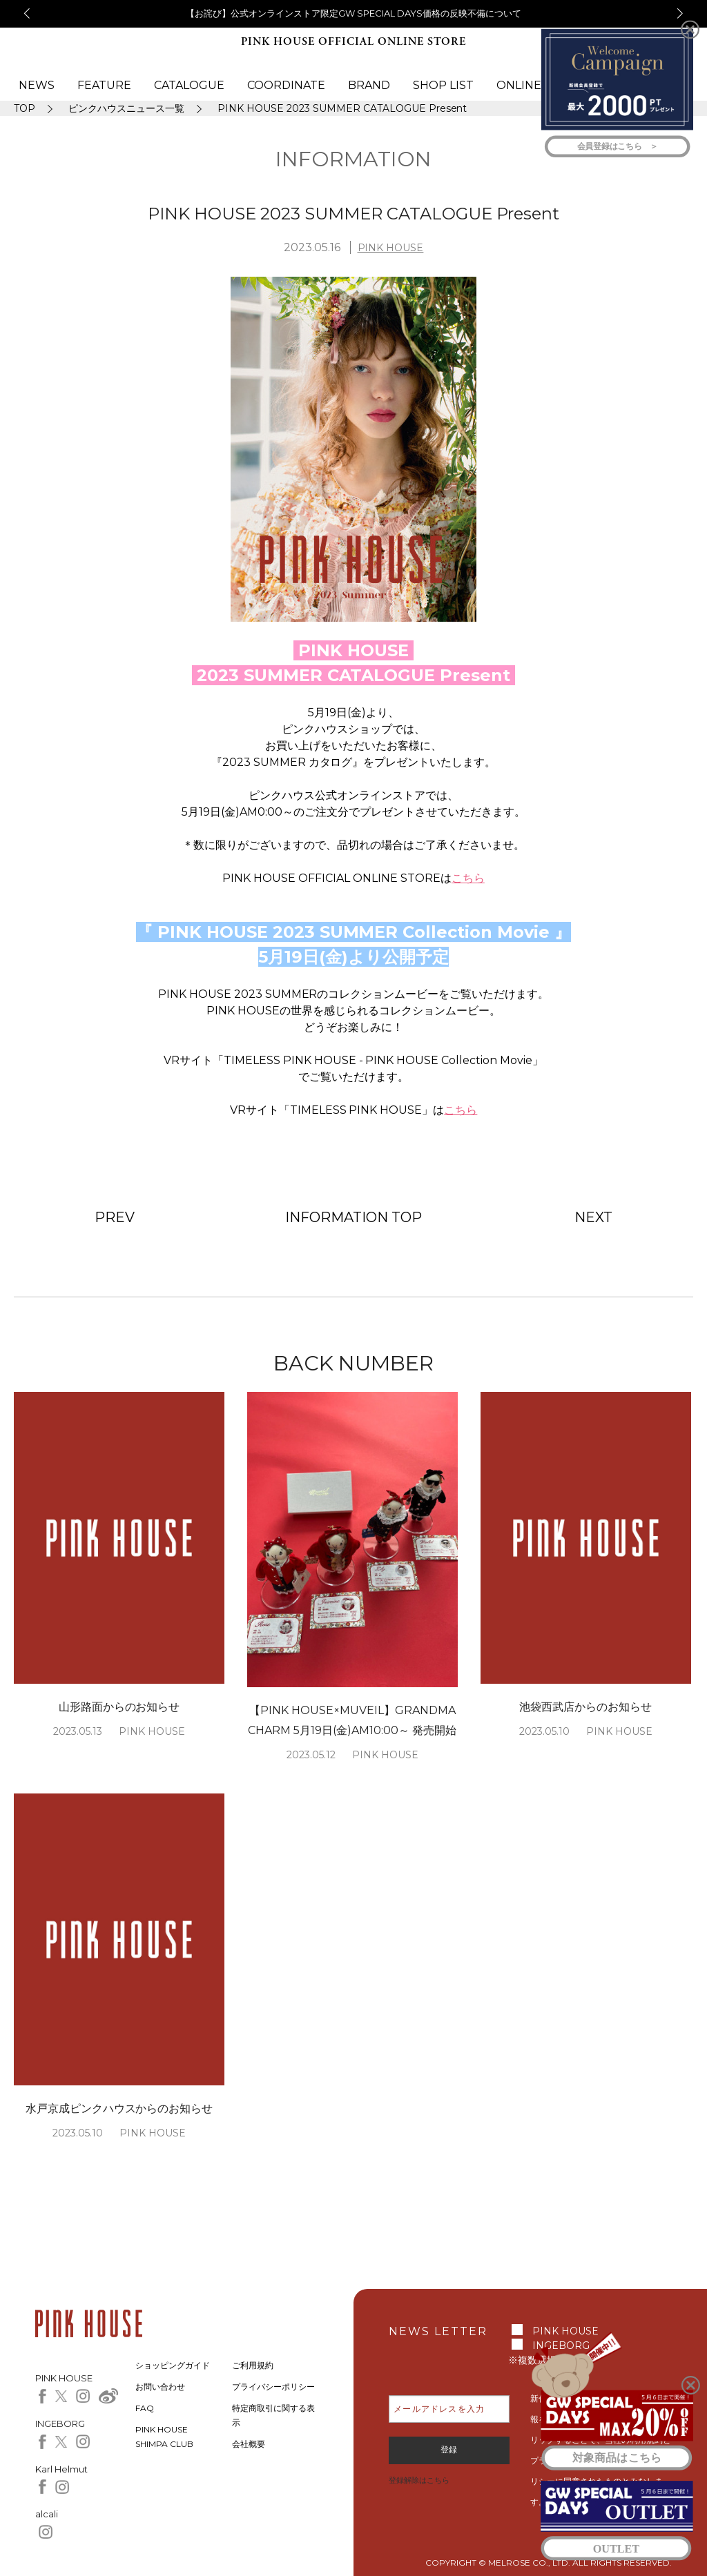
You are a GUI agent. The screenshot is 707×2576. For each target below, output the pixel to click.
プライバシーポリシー (273, 2386)
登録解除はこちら (419, 2480)
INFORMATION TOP (353, 1217)
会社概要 (248, 2444)
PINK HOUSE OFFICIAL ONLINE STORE (353, 42)
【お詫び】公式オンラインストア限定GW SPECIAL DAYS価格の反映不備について (353, 13)
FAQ (144, 2408)
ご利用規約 (252, 2365)
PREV (115, 1217)
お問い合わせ (160, 2386)
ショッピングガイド (172, 2365)
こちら (468, 878)
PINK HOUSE (391, 248)
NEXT (593, 1217)
